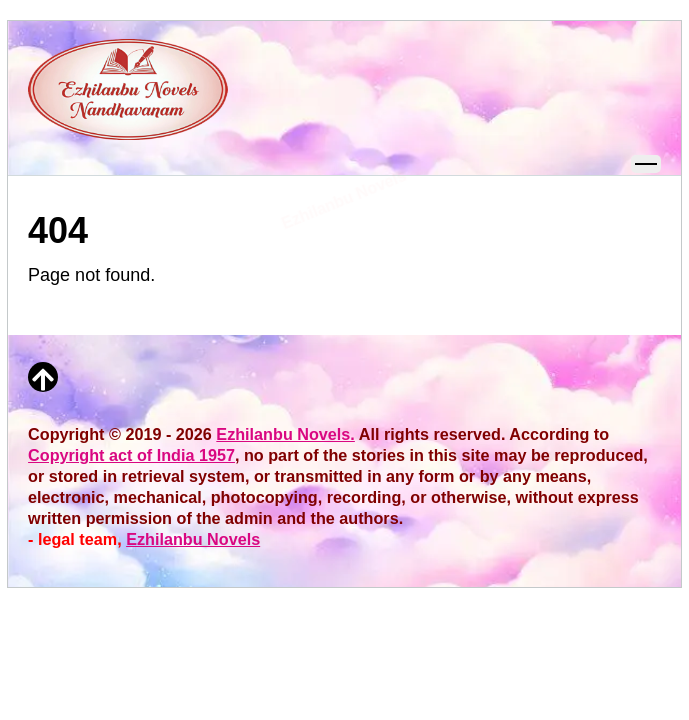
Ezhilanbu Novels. (285, 434)
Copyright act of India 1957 (131, 455)
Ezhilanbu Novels (193, 539)
